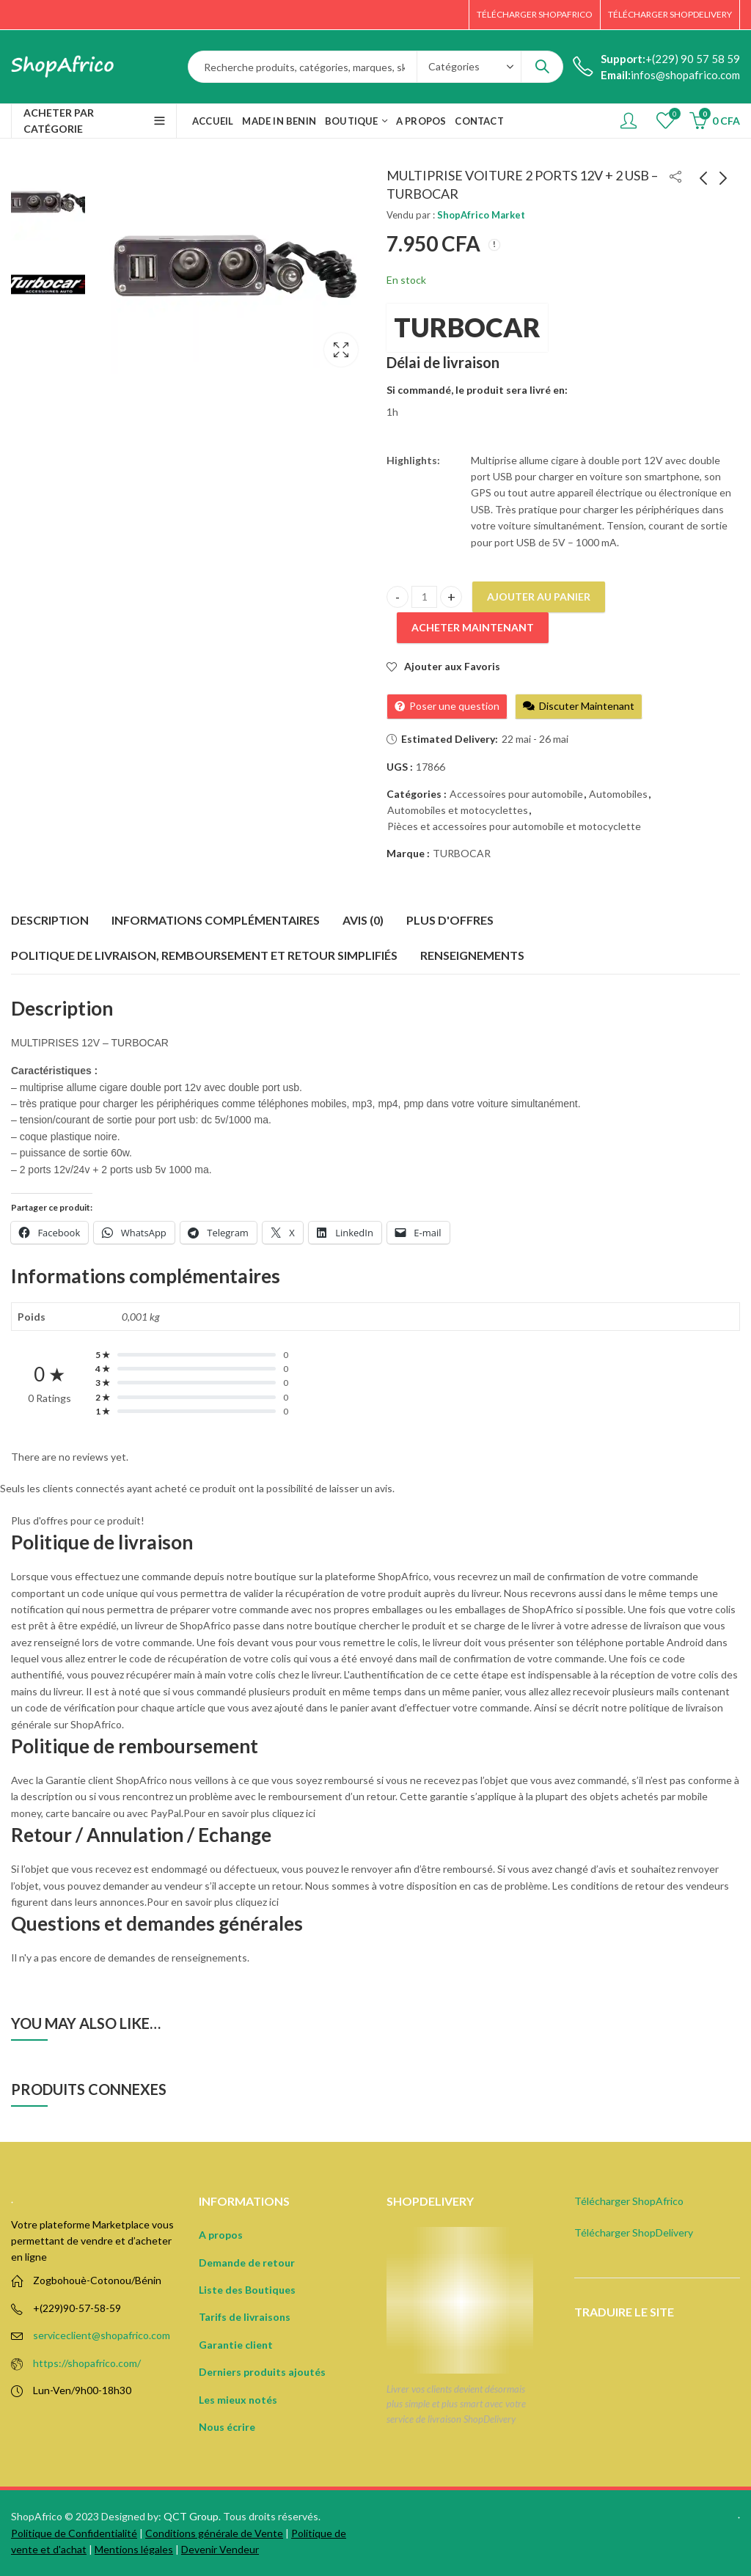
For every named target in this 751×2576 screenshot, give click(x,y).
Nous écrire (227, 2427)
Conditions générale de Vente (214, 2533)
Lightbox (341, 350)
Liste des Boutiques (247, 2289)
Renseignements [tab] (472, 955)
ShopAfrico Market (481, 215)
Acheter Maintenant (472, 627)
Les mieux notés (238, 2399)
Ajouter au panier (538, 596)
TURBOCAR (467, 327)
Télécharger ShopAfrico (629, 2201)
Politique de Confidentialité (74, 2533)
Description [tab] (50, 920)
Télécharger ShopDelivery (633, 2232)
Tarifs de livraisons (244, 2317)
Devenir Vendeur (220, 2549)
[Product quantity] (424, 597)
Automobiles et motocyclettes (457, 810)
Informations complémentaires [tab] (215, 920)
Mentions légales (134, 2549)
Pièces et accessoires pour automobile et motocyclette (514, 826)
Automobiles (618, 794)
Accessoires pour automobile (516, 794)
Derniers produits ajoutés (262, 2372)
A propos (221, 2234)
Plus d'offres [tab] (450, 920)
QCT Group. (192, 2516)
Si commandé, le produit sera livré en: (477, 390)
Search (542, 67)
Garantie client (236, 2344)
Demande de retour (247, 2262)
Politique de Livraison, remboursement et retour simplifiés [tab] (204, 955)
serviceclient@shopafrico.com (101, 2335)
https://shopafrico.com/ (87, 2363)
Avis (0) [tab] (363, 920)
